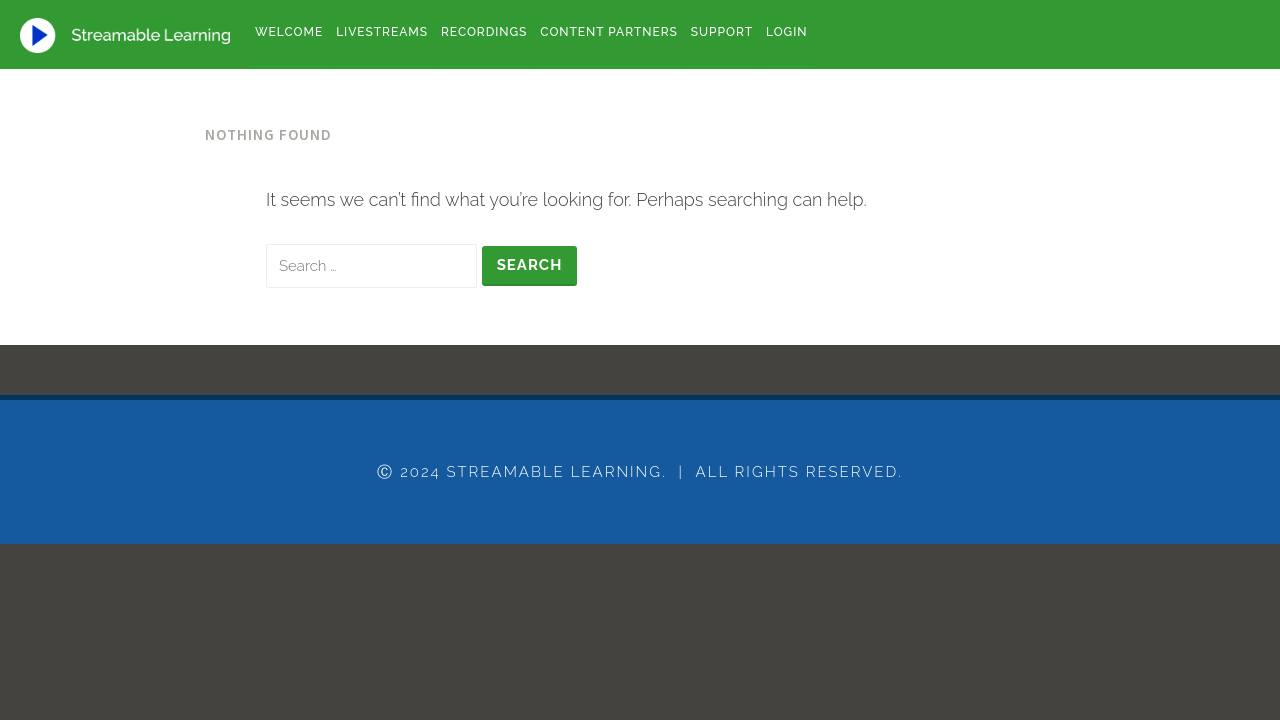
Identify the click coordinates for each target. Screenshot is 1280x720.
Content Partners (608, 32)
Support (722, 32)
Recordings (484, 32)
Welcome (289, 32)
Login (786, 32)
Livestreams (382, 32)
